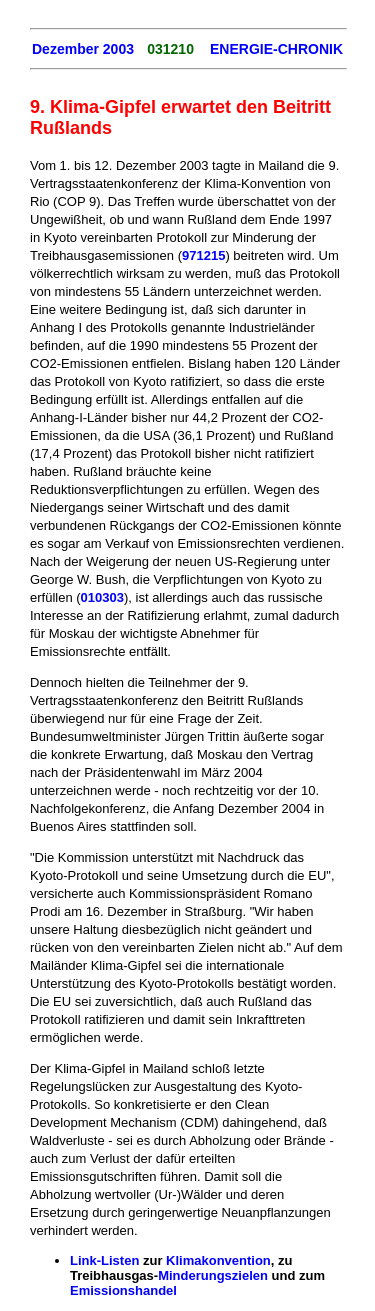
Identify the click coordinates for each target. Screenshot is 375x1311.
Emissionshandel (123, 1290)
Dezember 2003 (83, 49)
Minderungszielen (213, 1275)
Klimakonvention (218, 1260)
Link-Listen (104, 1260)
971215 (203, 255)
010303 (102, 597)
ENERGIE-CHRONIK (276, 49)
